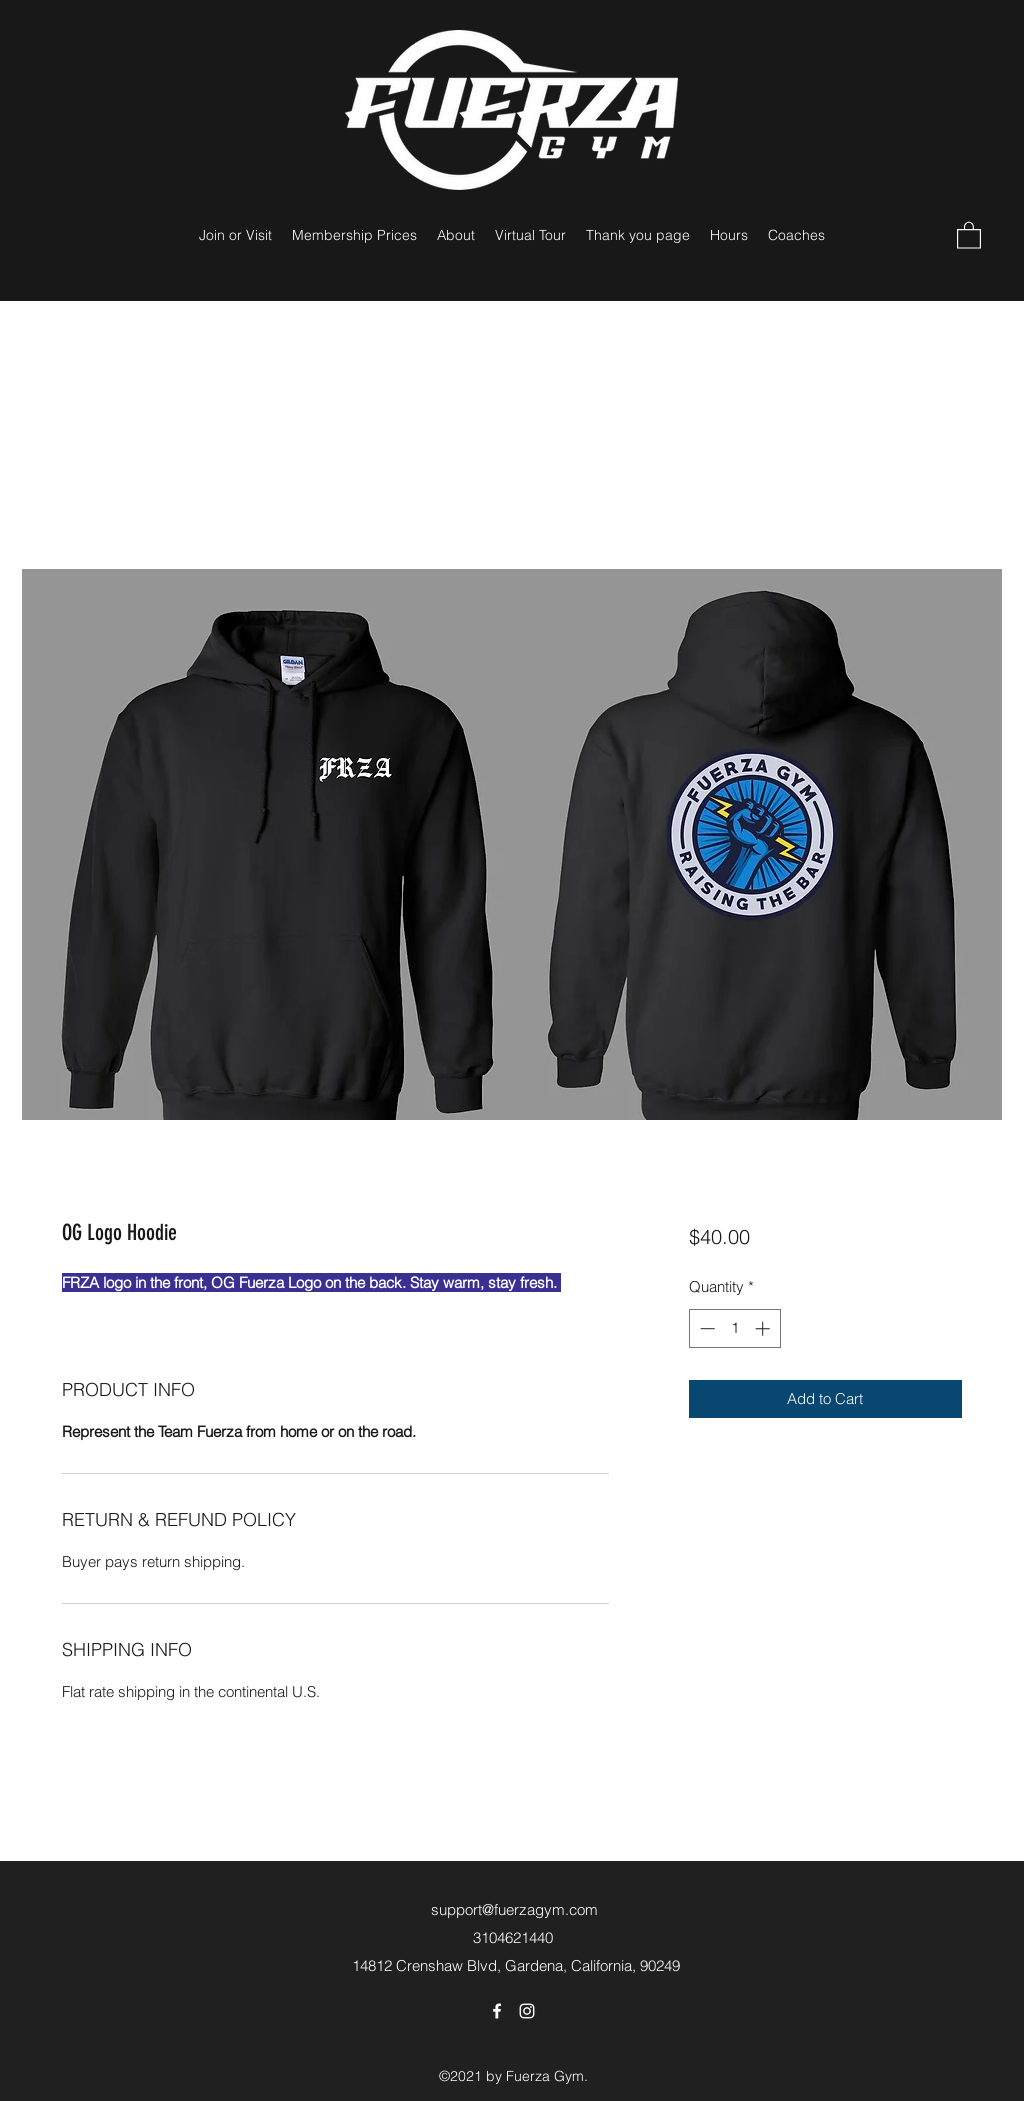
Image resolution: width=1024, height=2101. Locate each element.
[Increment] (764, 1328)
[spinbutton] (734, 1328)
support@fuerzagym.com (514, 1909)
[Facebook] (497, 2011)
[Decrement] (705, 1328)
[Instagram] (527, 2011)
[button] (969, 234)
